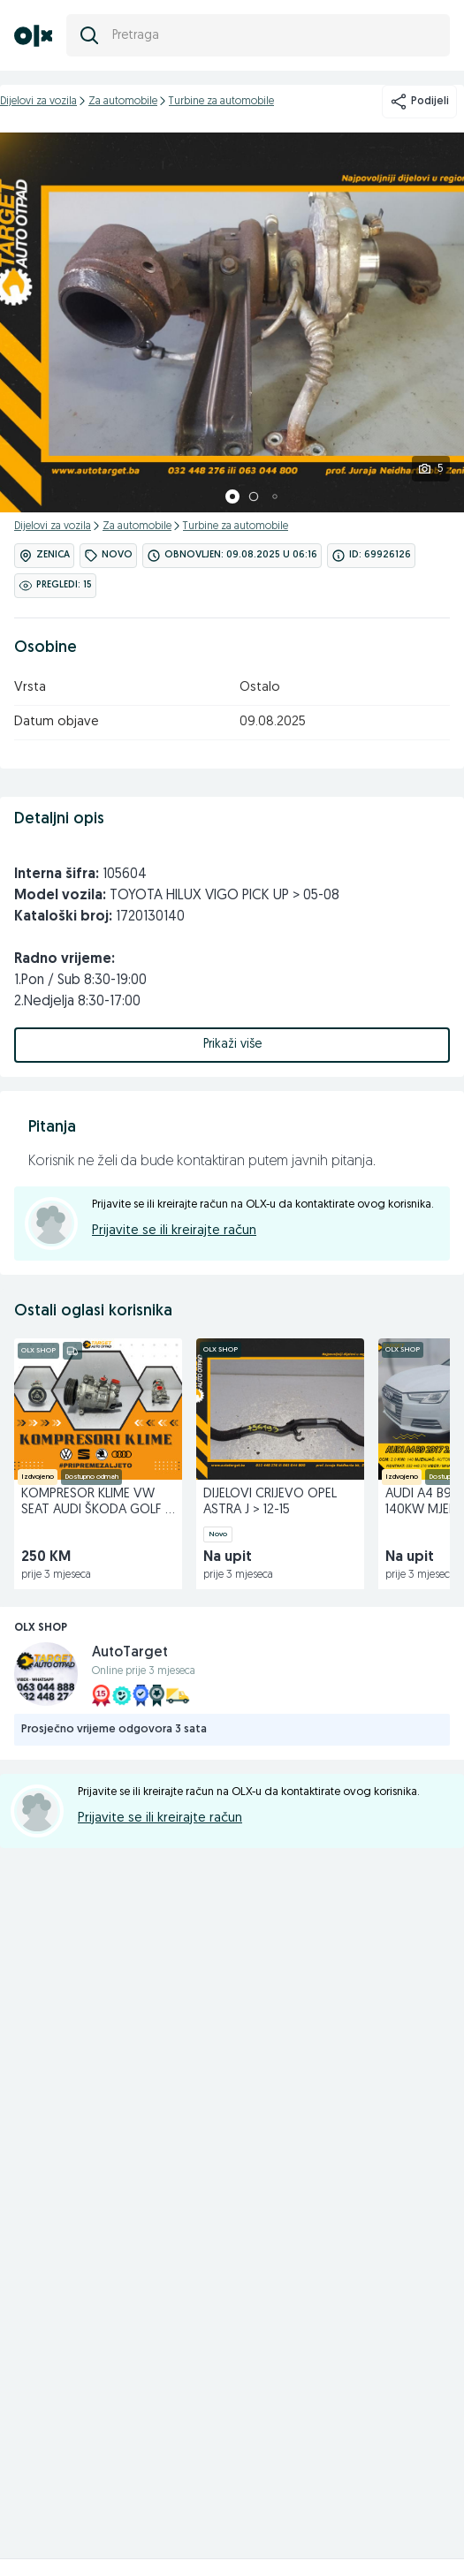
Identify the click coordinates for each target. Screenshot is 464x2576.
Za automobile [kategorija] (122, 101)
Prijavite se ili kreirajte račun (174, 1231)
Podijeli (419, 101)
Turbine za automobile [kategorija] (221, 101)
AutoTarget (130, 1653)
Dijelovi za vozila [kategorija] (38, 101)
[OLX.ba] (33, 36)
